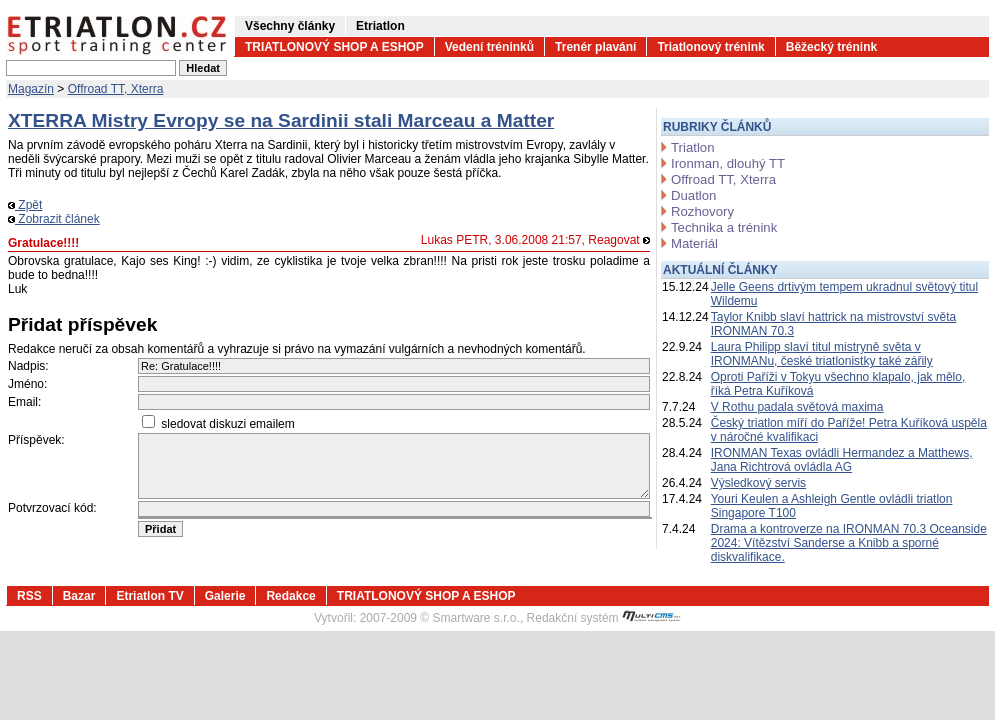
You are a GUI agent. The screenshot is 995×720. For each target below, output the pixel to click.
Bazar (79, 596)
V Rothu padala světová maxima (797, 407)
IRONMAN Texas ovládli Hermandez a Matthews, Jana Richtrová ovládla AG (842, 460)
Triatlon (692, 147)
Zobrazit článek (54, 219)
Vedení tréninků (489, 47)
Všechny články (290, 26)
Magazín (31, 89)
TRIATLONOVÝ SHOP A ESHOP (334, 47)
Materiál (694, 243)
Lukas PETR (454, 240)
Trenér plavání (595, 47)
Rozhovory (702, 211)
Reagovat (619, 240)
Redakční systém (604, 618)
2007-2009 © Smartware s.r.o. (440, 618)
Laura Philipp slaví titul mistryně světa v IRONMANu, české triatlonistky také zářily (822, 354)
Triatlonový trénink (710, 47)
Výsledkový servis (758, 483)
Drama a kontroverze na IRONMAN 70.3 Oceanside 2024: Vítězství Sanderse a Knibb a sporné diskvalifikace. (849, 543)
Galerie (225, 596)
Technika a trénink (724, 227)
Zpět (25, 205)
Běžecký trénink (831, 47)
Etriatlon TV (149, 596)
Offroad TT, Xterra (116, 89)
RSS (29, 596)
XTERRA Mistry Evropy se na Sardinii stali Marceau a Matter (281, 120)
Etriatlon (380, 26)
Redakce (290, 596)
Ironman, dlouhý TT (728, 163)
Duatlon (693, 195)
